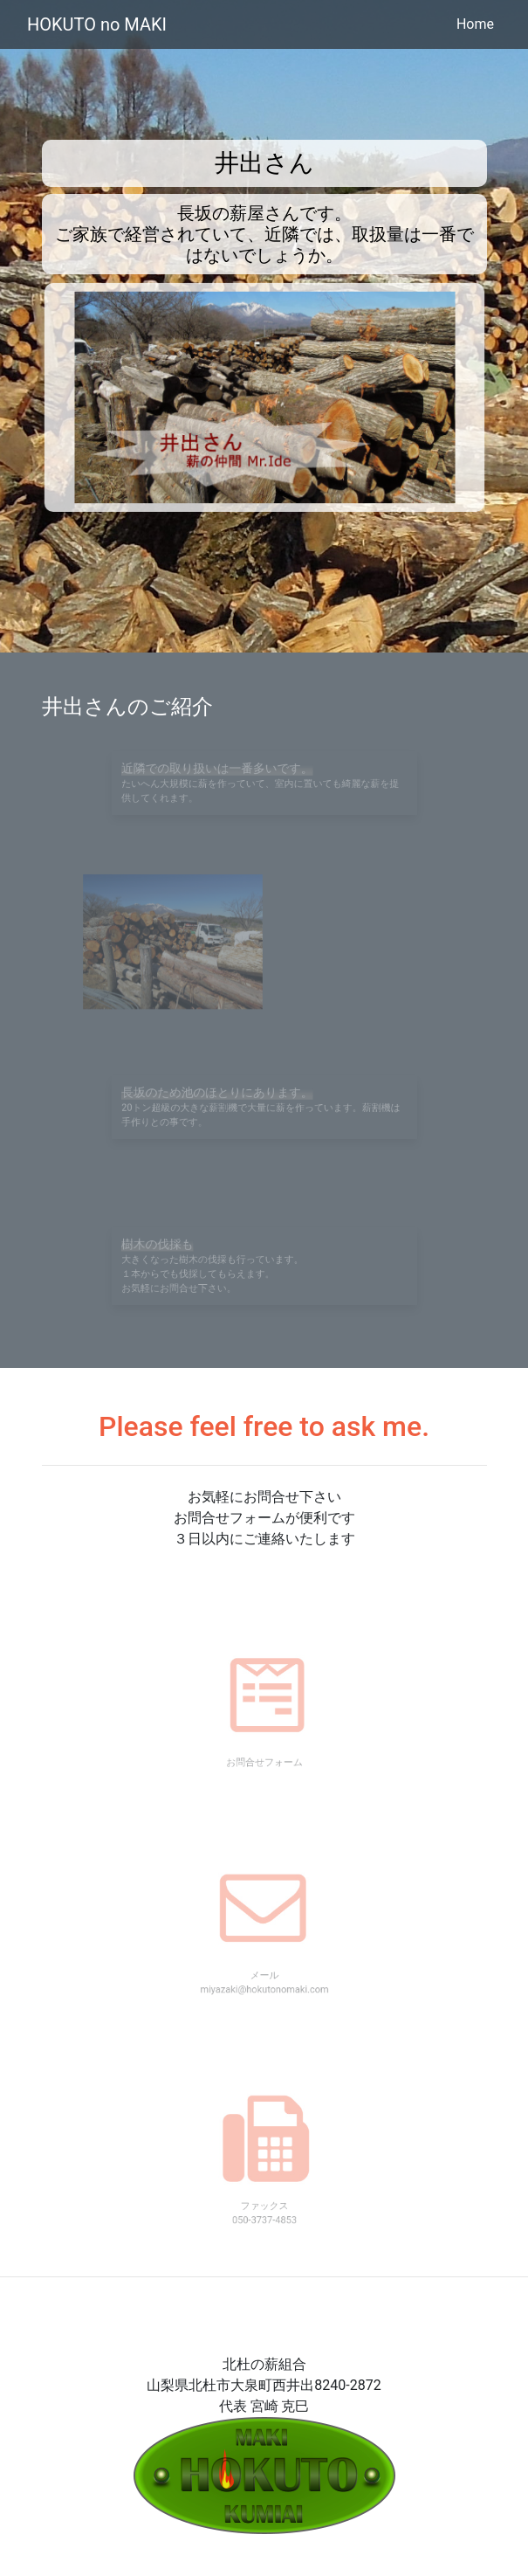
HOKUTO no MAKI (97, 24)
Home (475, 24)
